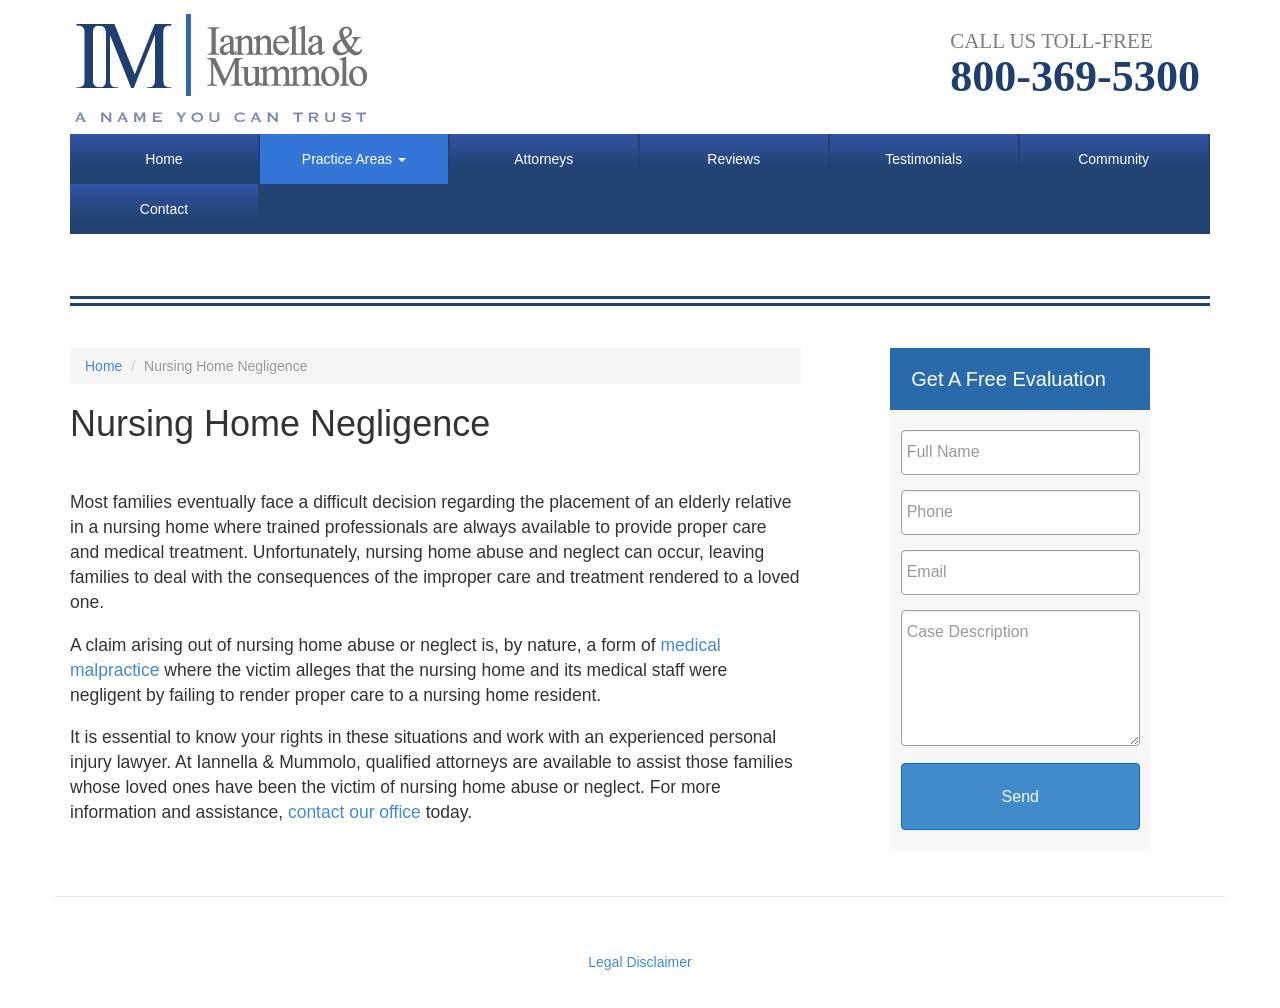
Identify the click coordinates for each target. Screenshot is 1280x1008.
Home (163, 159)
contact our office (354, 812)
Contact (164, 209)
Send (1020, 796)
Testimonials (923, 159)
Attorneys (543, 159)
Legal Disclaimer (639, 962)
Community (1113, 159)
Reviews (733, 159)
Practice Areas (354, 159)
